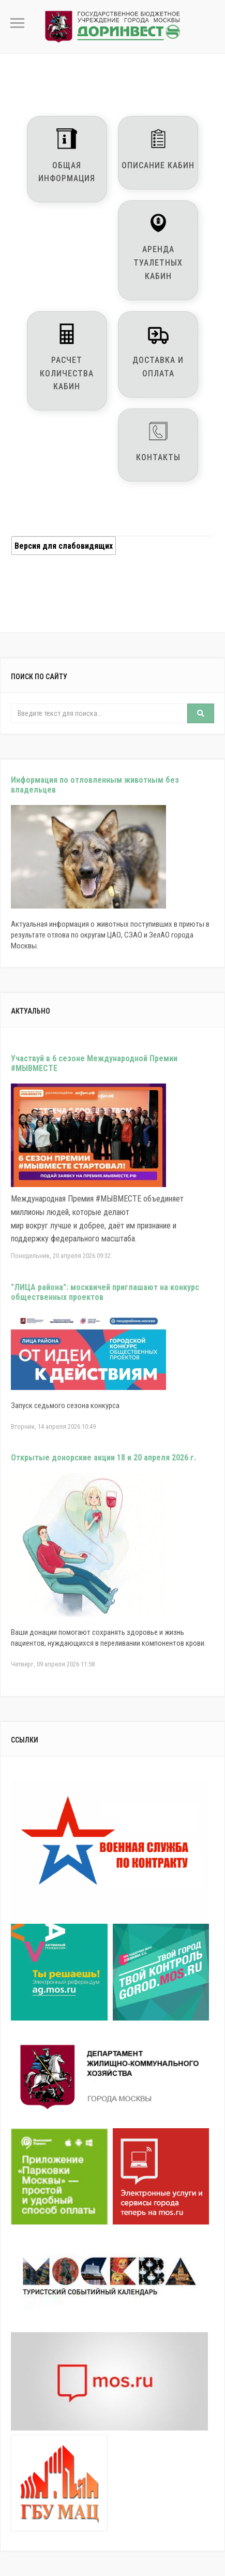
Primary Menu (17, 23)
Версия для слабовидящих (63, 546)
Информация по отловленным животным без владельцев (95, 785)
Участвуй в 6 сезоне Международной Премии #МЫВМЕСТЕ (94, 1063)
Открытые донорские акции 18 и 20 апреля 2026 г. (103, 1457)
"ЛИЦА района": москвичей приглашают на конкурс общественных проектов (105, 1292)
